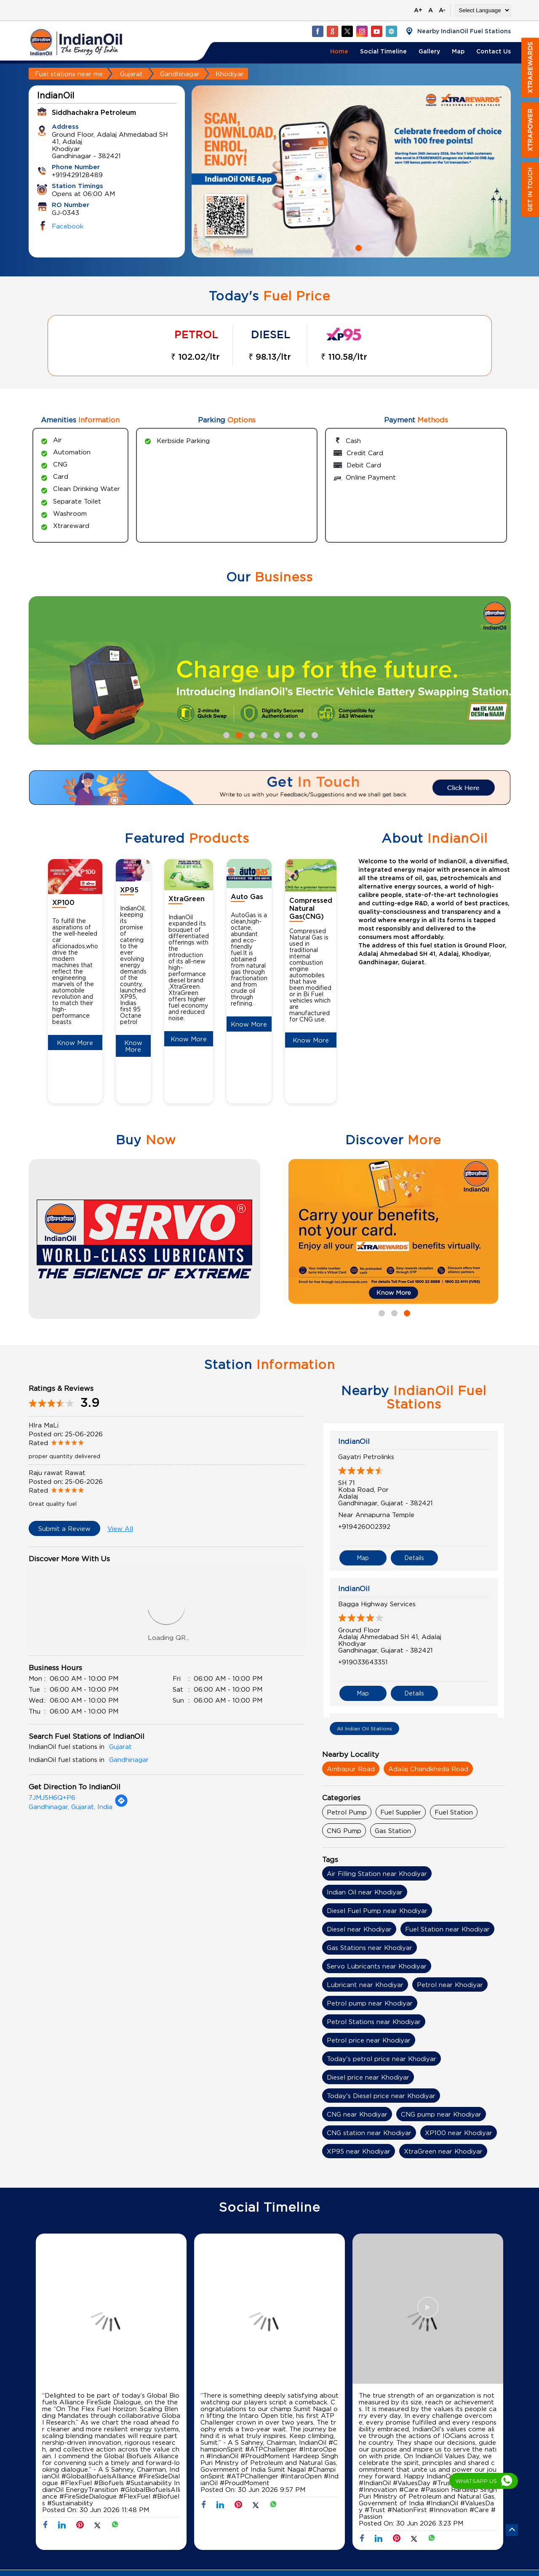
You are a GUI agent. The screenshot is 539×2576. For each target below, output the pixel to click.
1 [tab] (345, 247)
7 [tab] (301, 734)
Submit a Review (64, 1528)
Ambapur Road (351, 1768)
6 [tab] (288, 734)
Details (414, 1558)
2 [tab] (357, 247)
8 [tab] (314, 734)
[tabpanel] (351, 171)
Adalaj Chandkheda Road (428, 1768)
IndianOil (354, 1441)
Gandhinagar (180, 73)
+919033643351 (363, 1661)
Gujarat (131, 73)
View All (120, 1528)
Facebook (67, 226)
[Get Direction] (121, 1804)
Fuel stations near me (69, 73)
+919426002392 (364, 1526)
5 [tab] (276, 734)
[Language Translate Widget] (483, 10)
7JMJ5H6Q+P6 (52, 1797)
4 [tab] (263, 734)
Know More (75, 1042)
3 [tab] (250, 734)
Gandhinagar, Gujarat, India (70, 1806)
